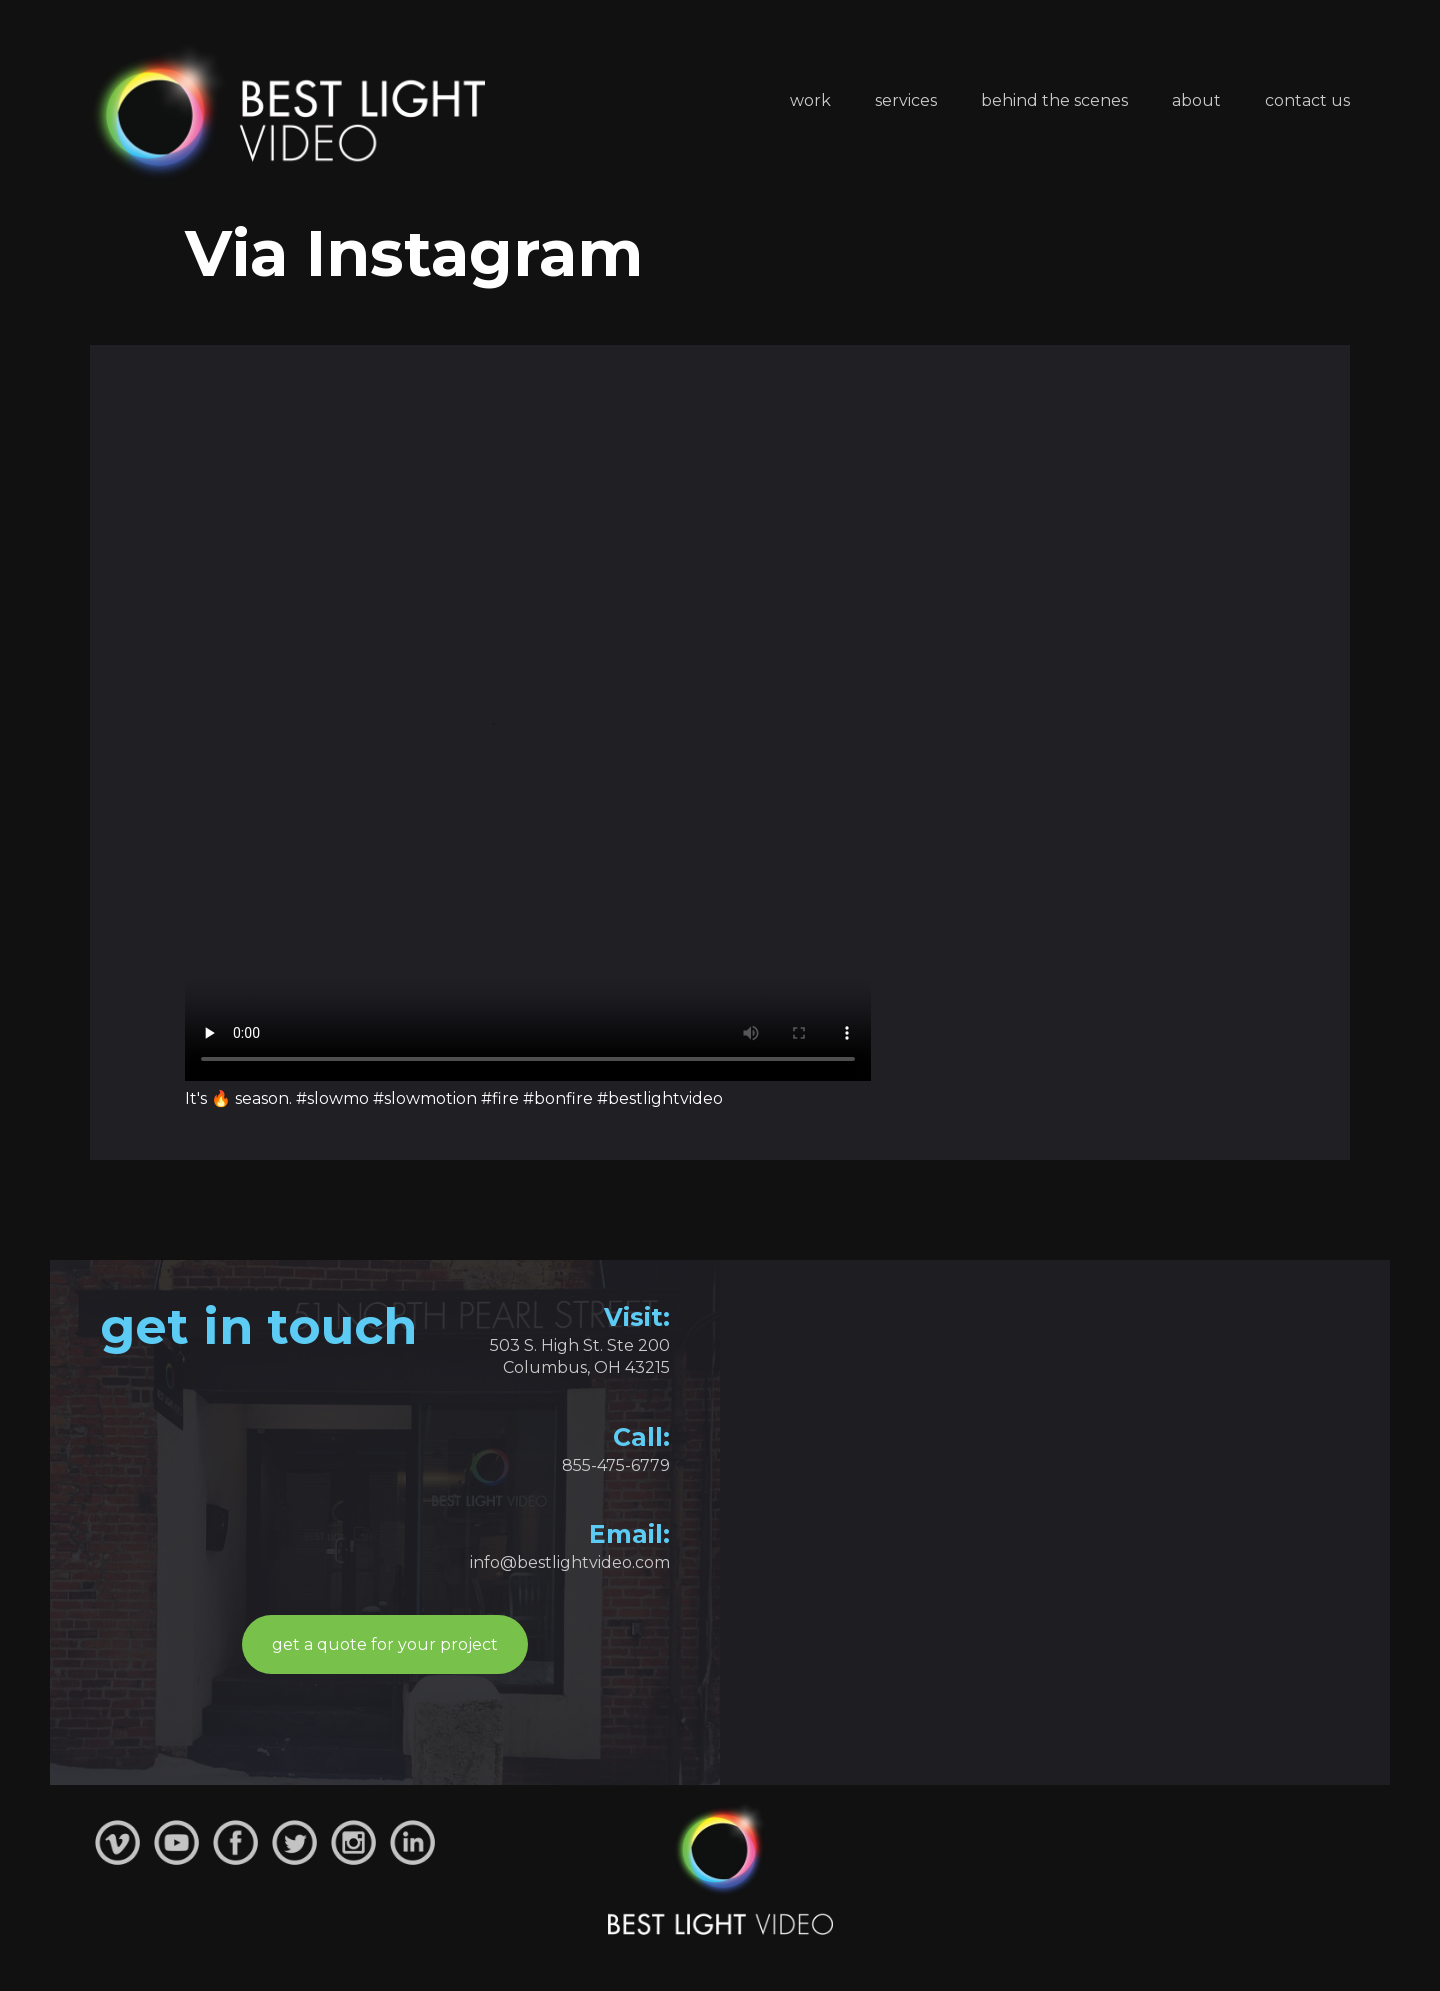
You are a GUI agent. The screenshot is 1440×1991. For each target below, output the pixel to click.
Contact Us (1307, 100)
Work (810, 100)
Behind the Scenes (1054, 100)
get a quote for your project (385, 1644)
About (1196, 100)
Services (906, 100)
